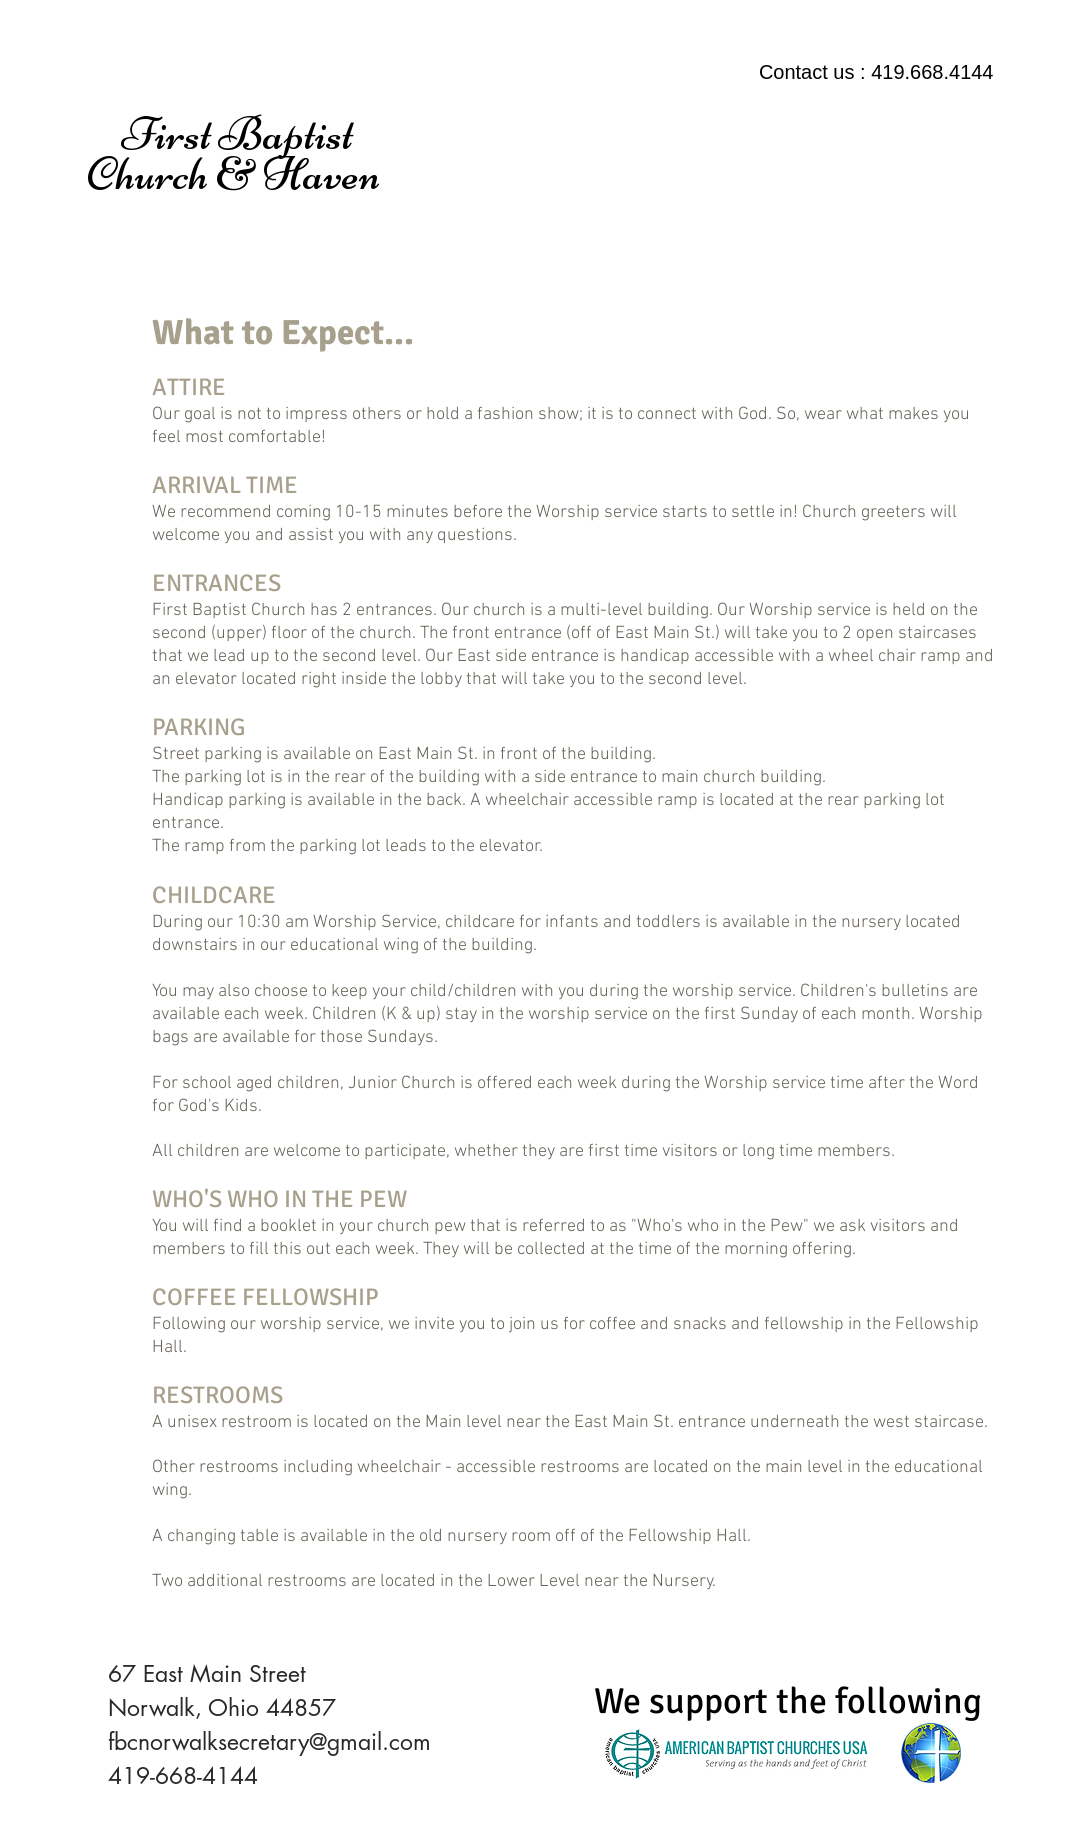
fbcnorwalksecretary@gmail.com (269, 1742)
